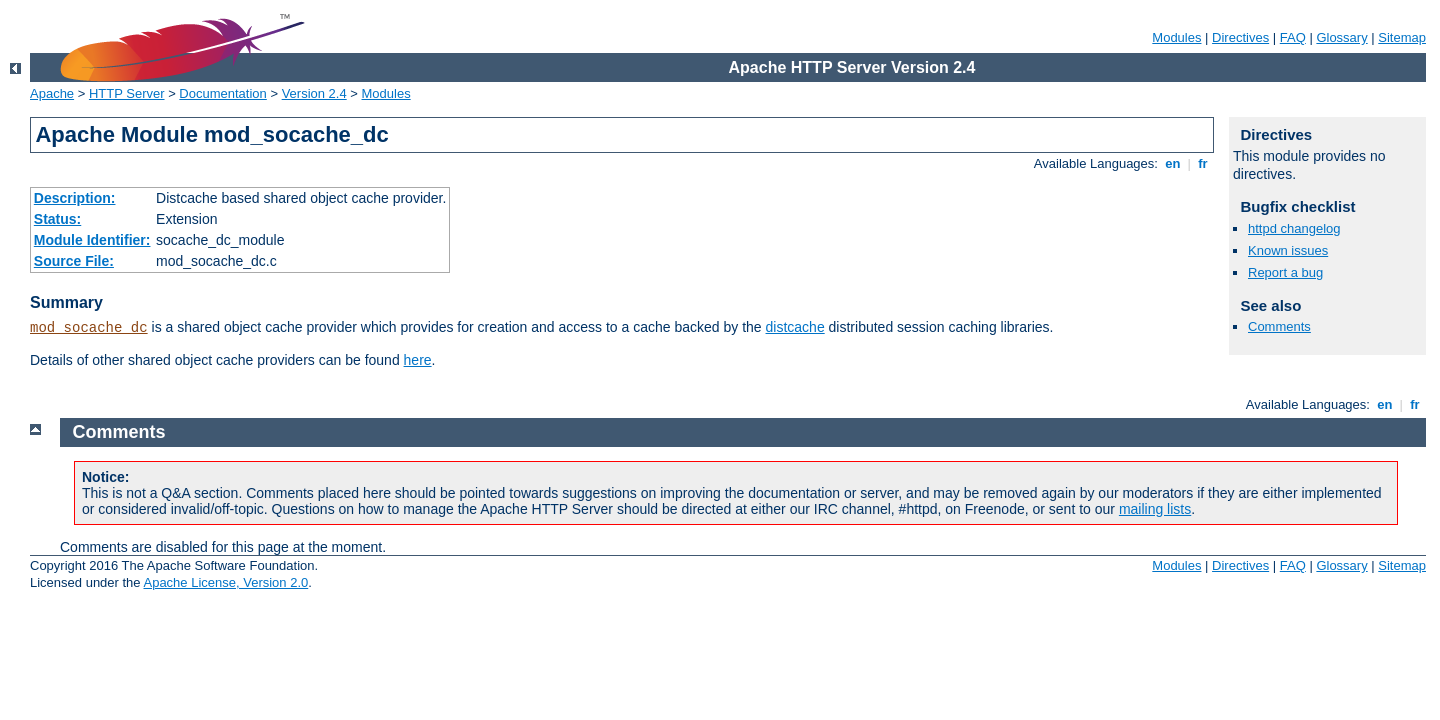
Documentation (222, 93)
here (418, 360)
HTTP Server (127, 93)
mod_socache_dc (89, 328)
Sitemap (1402, 37)
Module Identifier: (92, 240)
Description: (75, 198)
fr (1203, 163)
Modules (1176, 37)
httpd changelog (1294, 228)
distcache (795, 327)
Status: (57, 219)
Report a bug (1285, 272)
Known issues (1288, 250)
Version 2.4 (314, 93)
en (1173, 163)
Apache (52, 93)
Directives (1240, 37)
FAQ (1293, 37)
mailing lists (1155, 509)
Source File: (74, 261)
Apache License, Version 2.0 (225, 582)
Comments (1279, 326)
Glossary (1341, 37)
